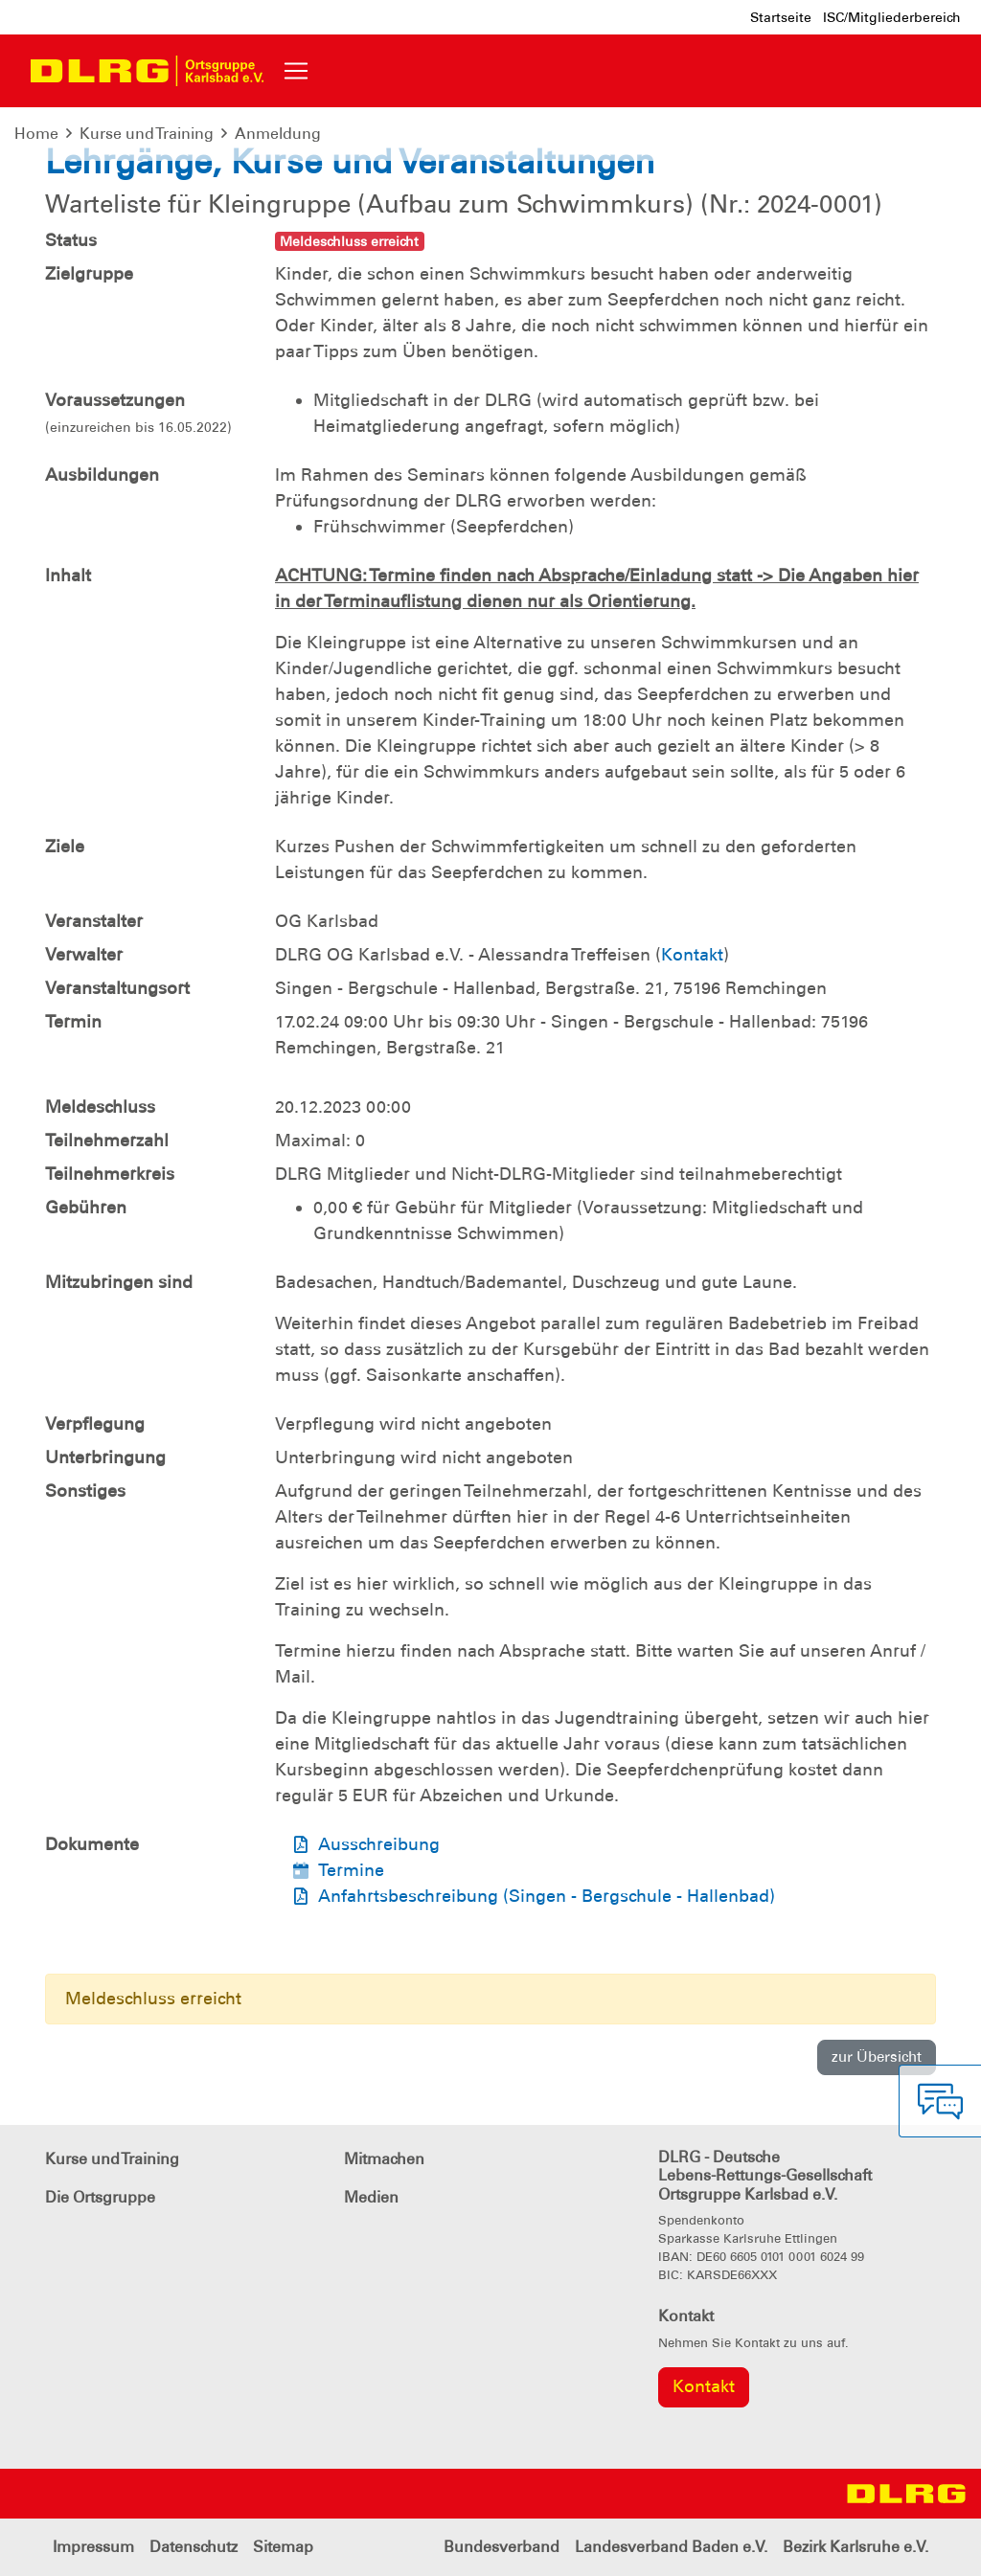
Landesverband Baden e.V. (671, 2547)
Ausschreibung (379, 1844)
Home (36, 133)
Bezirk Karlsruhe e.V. (855, 2547)
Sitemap (283, 2547)
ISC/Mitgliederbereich (892, 17)
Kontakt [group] (704, 2386)
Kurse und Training (147, 133)
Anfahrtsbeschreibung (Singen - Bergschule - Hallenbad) (546, 1896)
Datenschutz (193, 2547)
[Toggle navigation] (296, 70)
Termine (351, 1870)
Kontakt (692, 954)
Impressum (93, 2547)
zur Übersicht (877, 2057)
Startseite (780, 17)
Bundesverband (501, 2547)
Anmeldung (278, 133)
